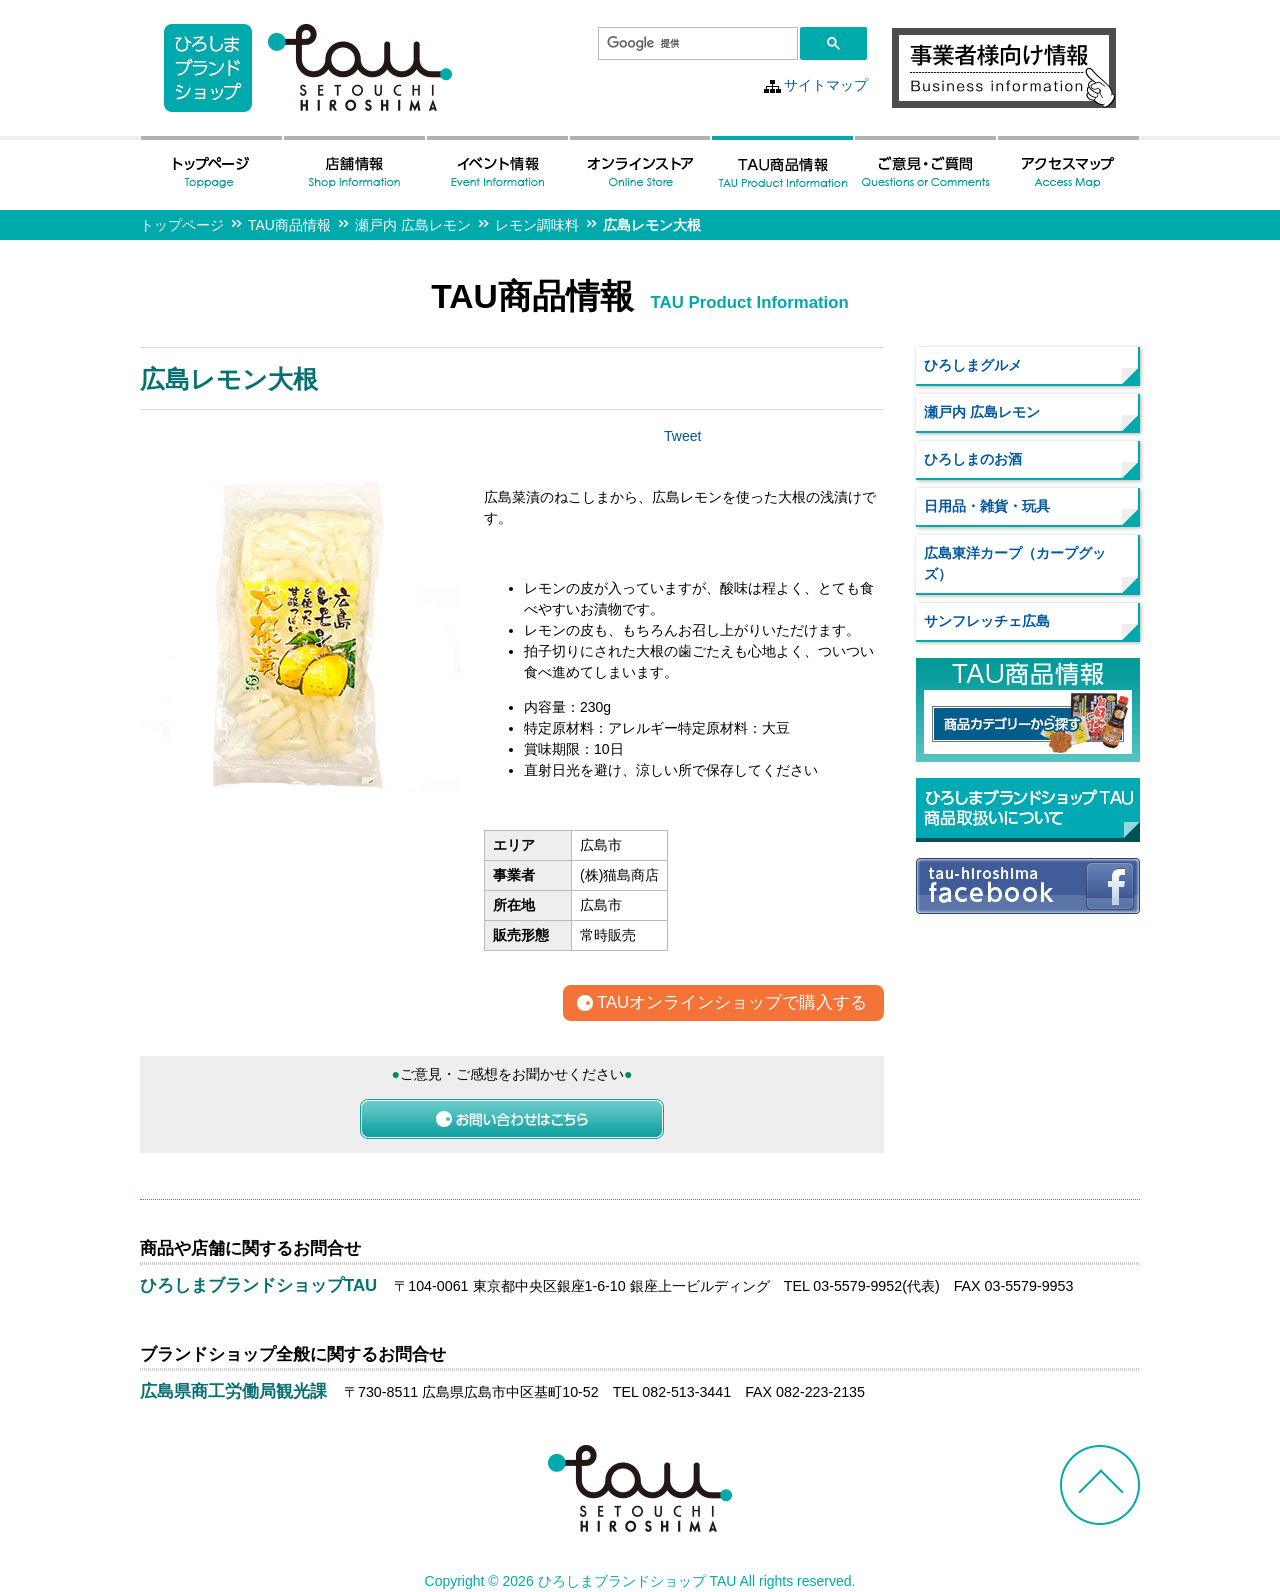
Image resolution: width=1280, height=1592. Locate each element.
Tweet (682, 436)
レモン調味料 (537, 225)
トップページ (182, 225)
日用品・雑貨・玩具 (987, 506)
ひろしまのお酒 (973, 459)
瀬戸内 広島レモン (413, 225)
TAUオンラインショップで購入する (732, 1003)
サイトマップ (826, 85)
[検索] (696, 44)
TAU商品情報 (289, 225)
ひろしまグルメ (973, 365)
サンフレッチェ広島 (987, 621)
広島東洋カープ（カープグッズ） (1015, 563)
